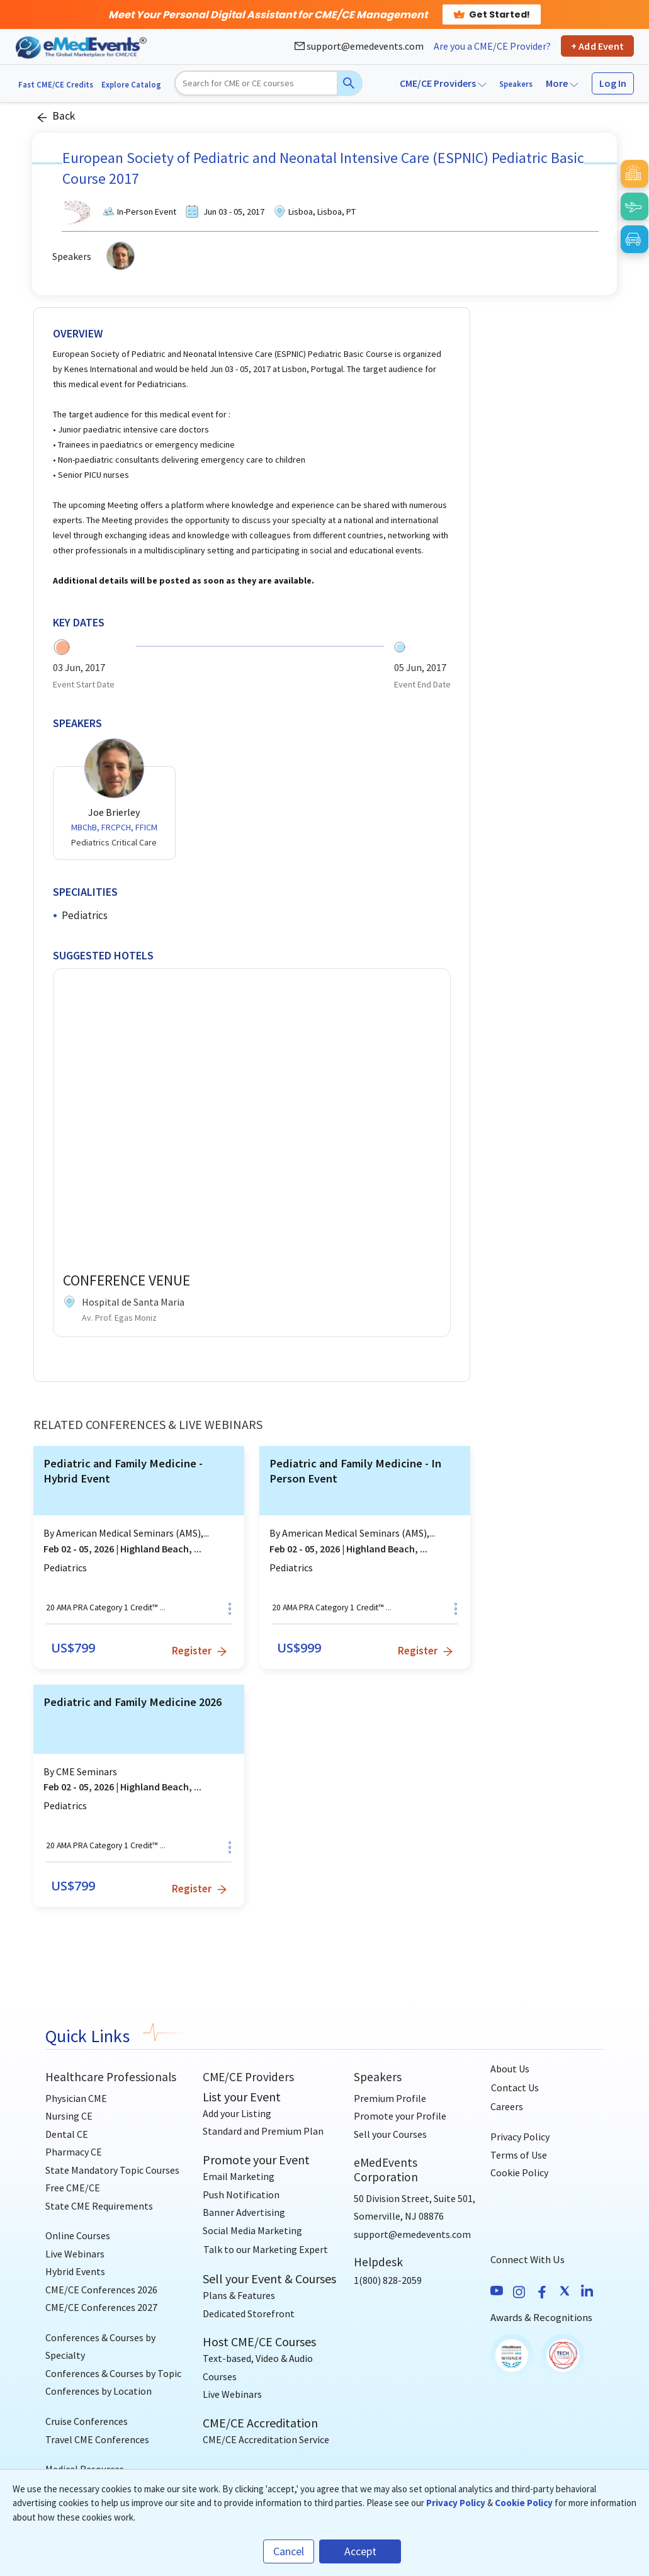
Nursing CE (69, 2116)
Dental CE (66, 2134)
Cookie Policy (519, 2172)
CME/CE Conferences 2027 (101, 2307)
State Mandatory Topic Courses (112, 2170)
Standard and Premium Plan (263, 2131)
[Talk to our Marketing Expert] (266, 2249)
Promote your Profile (400, 2116)
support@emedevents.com (359, 46)
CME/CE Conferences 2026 (101, 2289)
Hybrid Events (75, 2271)
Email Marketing (238, 2176)
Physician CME (76, 2098)
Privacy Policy (520, 2136)
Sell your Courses (390, 2134)
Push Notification (241, 2194)
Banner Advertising (244, 2212)
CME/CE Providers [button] (443, 83)
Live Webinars (74, 2253)
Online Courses (77, 2235)
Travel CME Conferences (97, 2439)
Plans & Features (239, 2295)
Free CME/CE (72, 2187)
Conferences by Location (98, 2391)
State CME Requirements (99, 2206)
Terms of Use (518, 2155)
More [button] (562, 83)
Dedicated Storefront (249, 2313)
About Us (509, 2068)
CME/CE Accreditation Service (266, 2439)
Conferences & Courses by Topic (113, 2373)
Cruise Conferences (86, 2421)
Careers (506, 2106)
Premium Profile (390, 2098)
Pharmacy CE (73, 2151)
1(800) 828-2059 (388, 2280)
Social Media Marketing (252, 2230)
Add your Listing (237, 2113)
